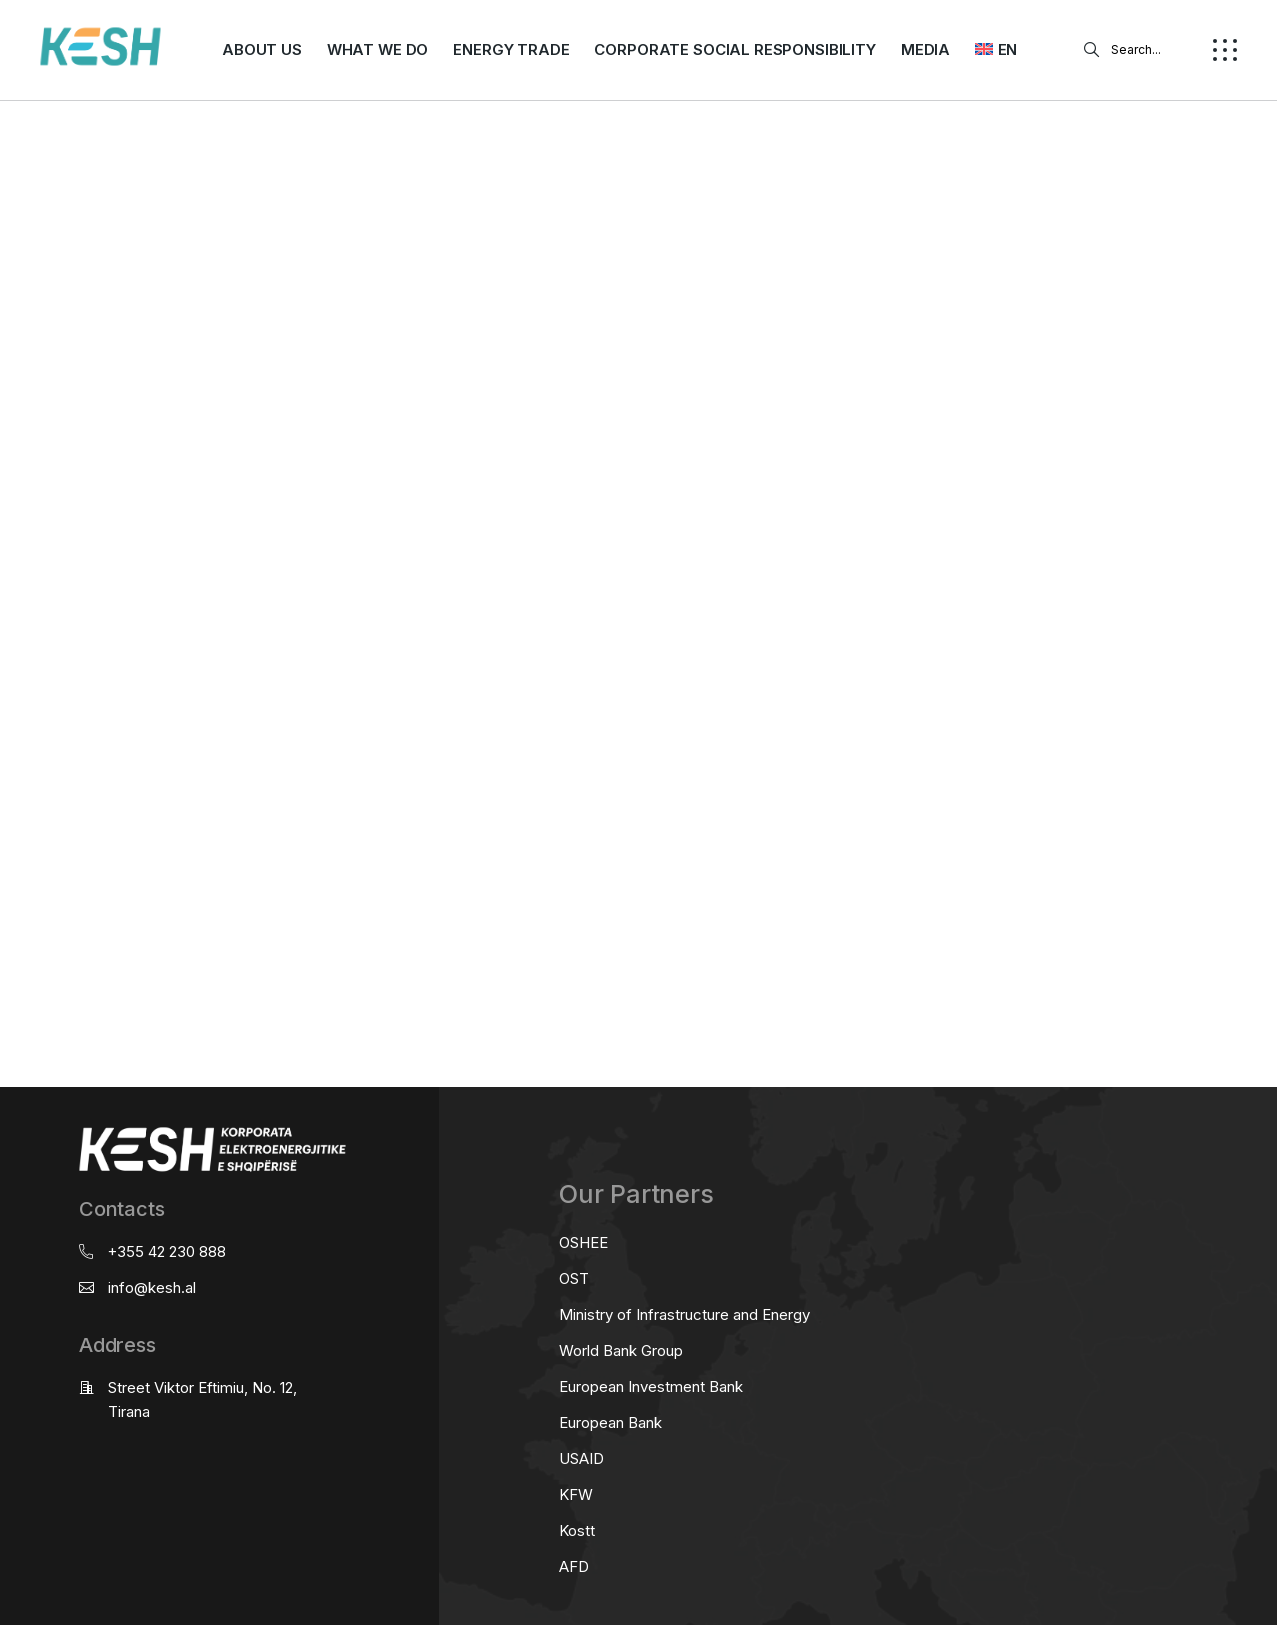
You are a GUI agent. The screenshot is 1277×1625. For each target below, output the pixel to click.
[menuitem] (996, 50)
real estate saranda (7, 519)
